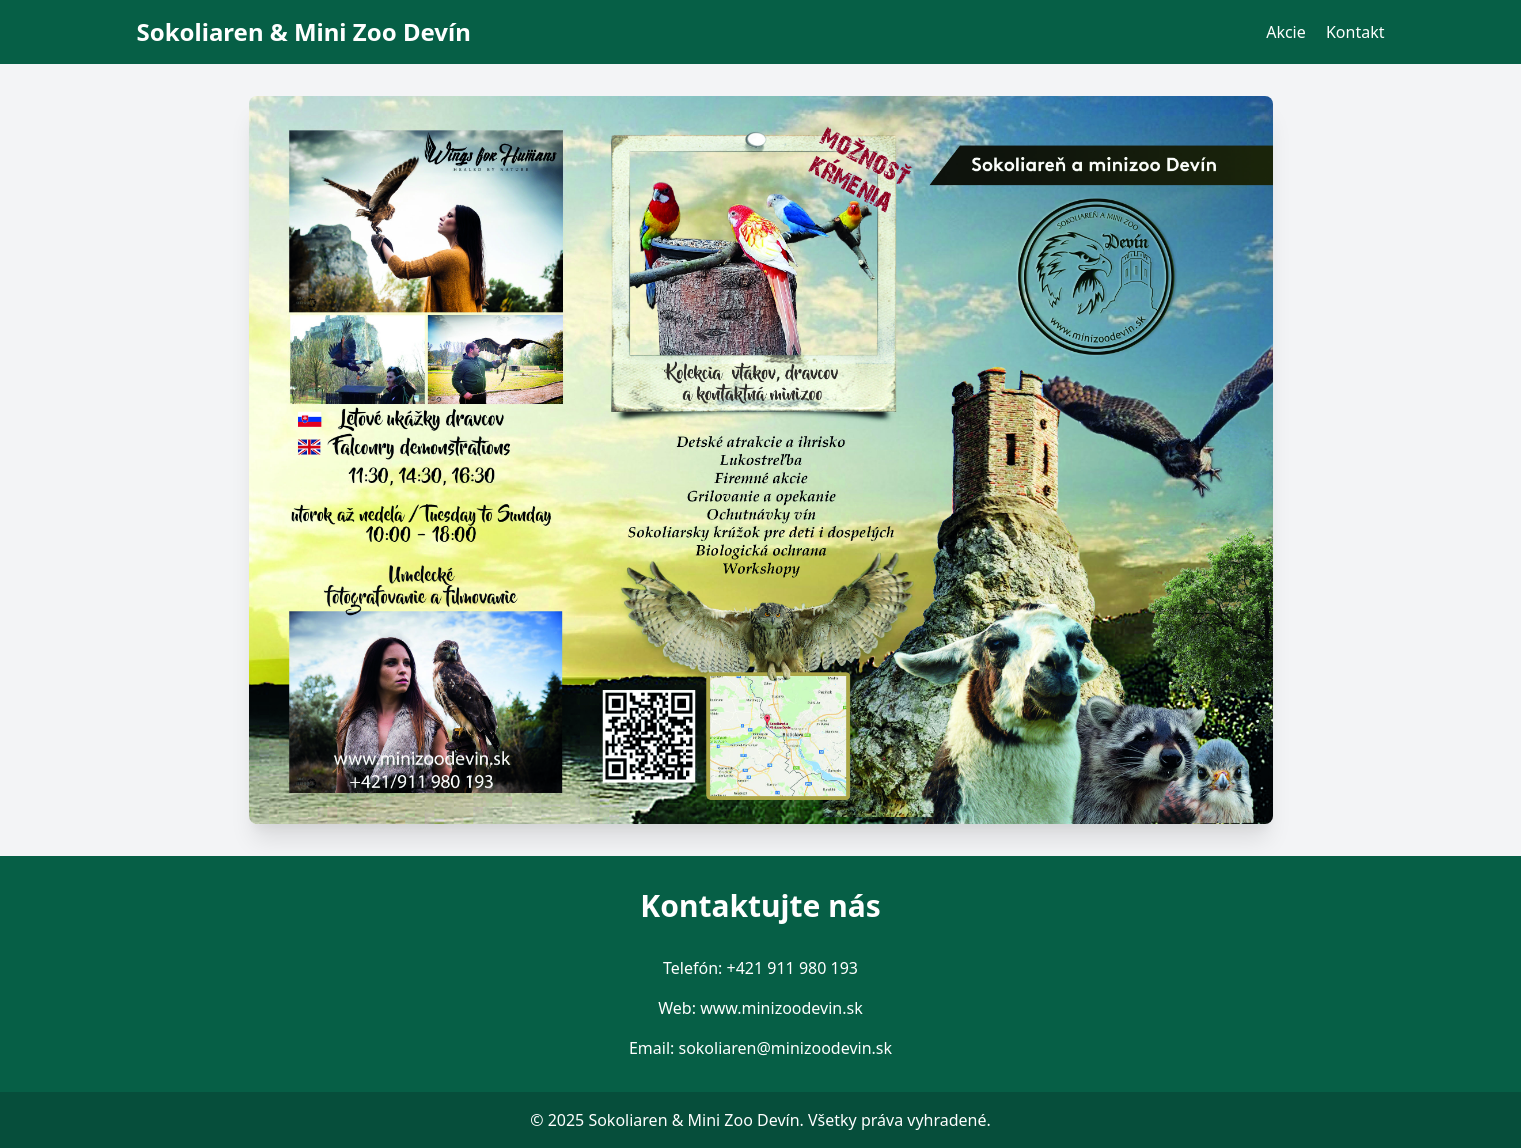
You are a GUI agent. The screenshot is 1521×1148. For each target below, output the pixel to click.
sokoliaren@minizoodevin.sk (785, 1048)
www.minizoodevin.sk (781, 1008)
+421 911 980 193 (792, 968)
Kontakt (1355, 32)
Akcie (1286, 32)
